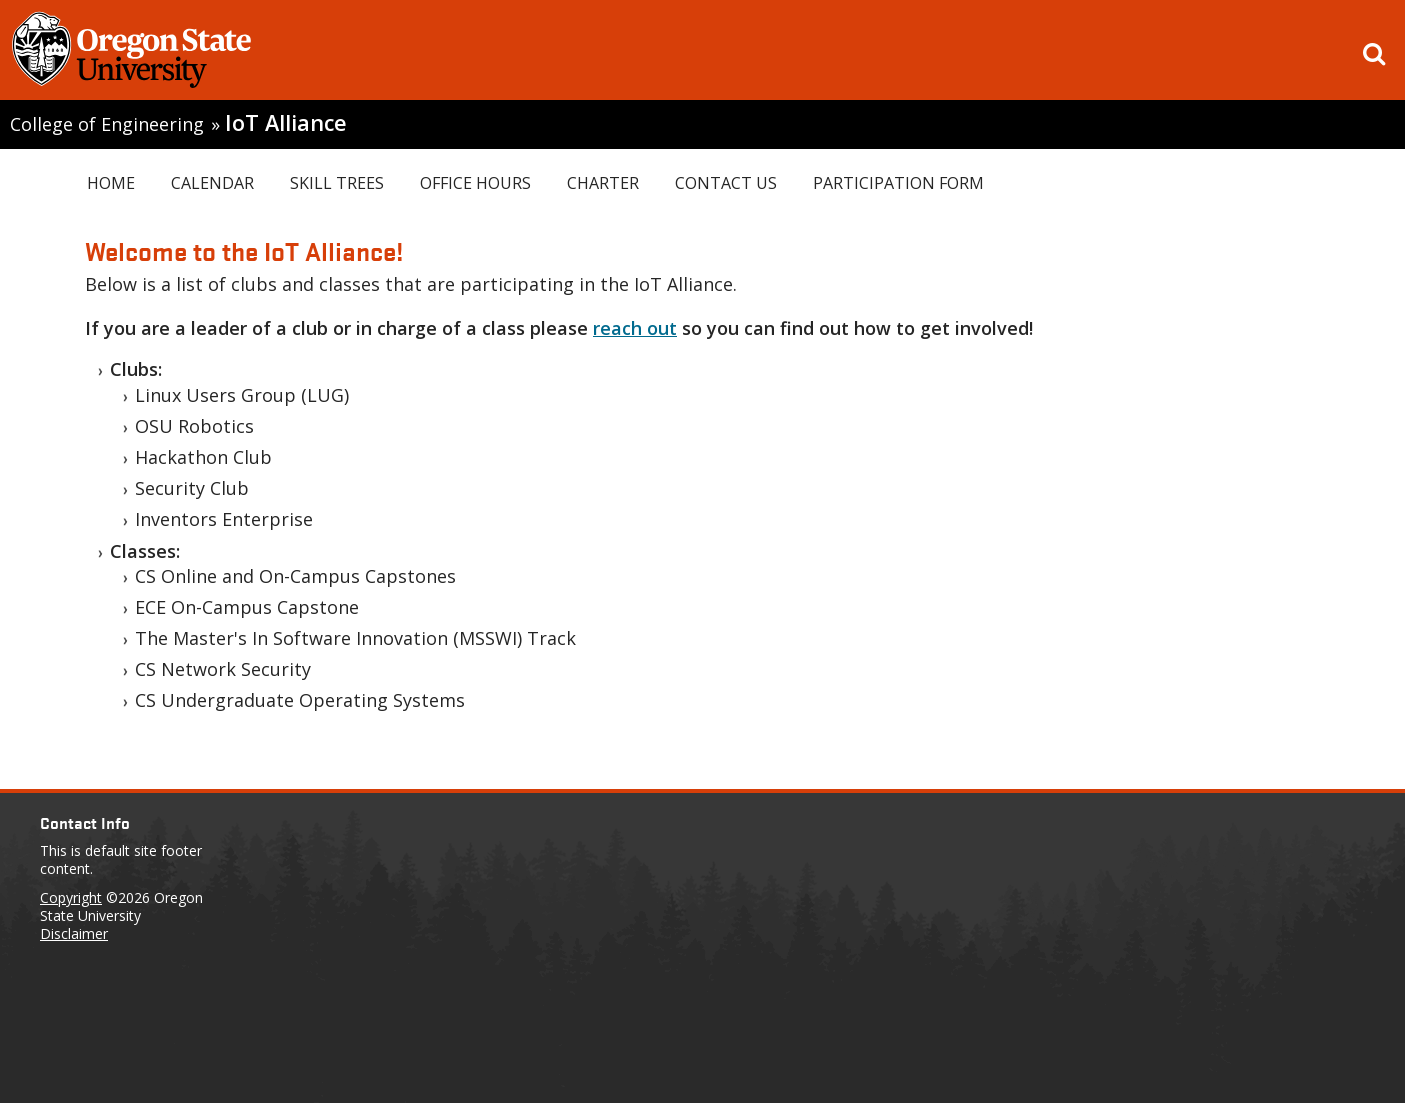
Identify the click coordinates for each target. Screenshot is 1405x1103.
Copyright (71, 897)
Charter (603, 183)
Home (111, 183)
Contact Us (726, 183)
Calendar (212, 183)
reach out (635, 328)
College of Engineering (107, 124)
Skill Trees (337, 183)
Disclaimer (74, 933)
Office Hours (475, 183)
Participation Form (898, 183)
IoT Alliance (286, 122)
